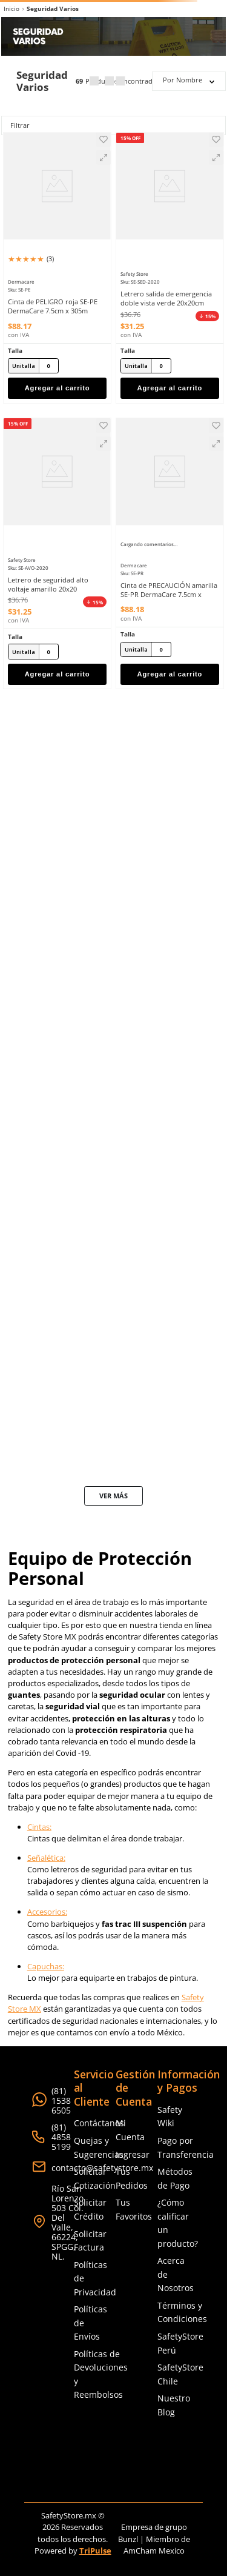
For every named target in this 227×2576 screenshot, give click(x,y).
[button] (103, 157)
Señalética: (46, 1857)
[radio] (94, 81)
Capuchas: (45, 1966)
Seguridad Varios (53, 9)
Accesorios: (47, 1911)
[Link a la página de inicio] (11, 9)
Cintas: (39, 1826)
